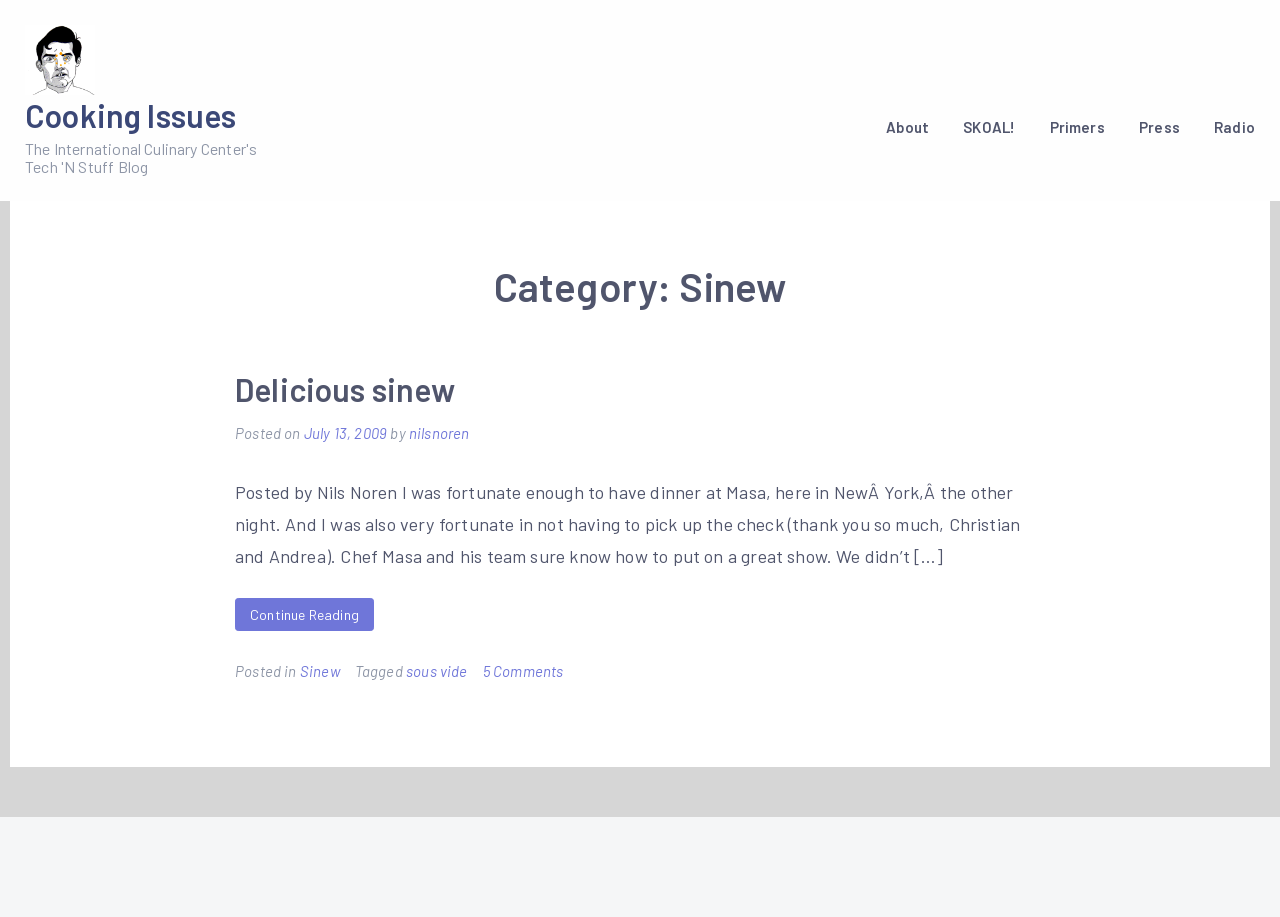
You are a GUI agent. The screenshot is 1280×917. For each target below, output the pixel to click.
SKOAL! (989, 127)
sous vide (437, 671)
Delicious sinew (345, 389)
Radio (1234, 127)
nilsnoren (439, 433)
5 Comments (523, 671)
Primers (1077, 127)
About (907, 127)
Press (1159, 127)
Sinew (320, 671)
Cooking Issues (131, 115)
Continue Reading (304, 614)
